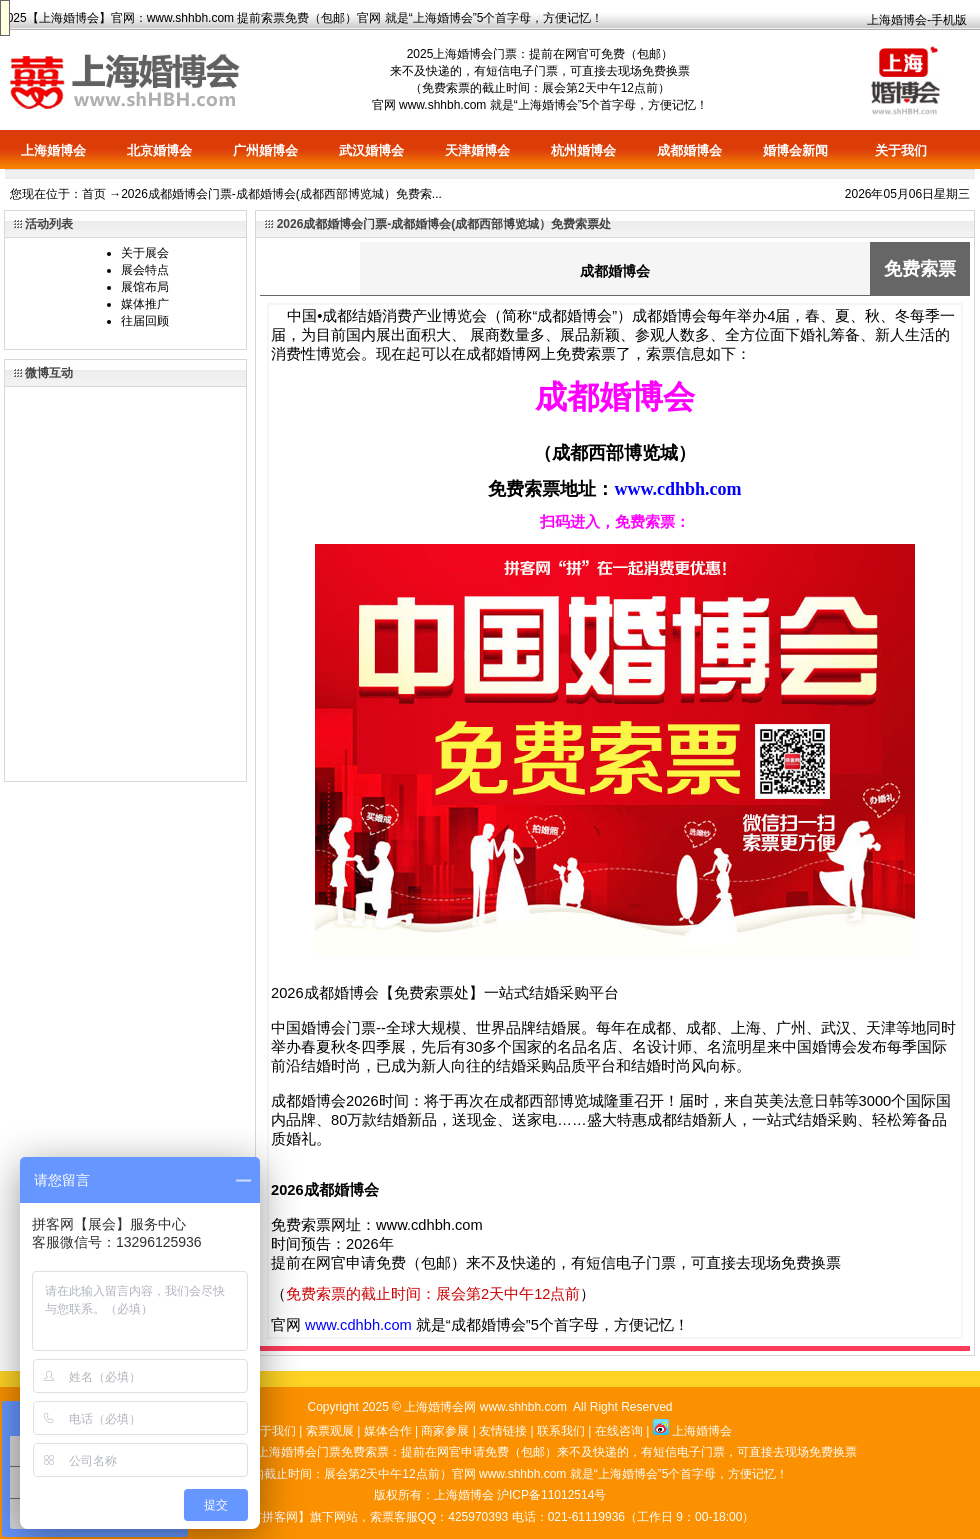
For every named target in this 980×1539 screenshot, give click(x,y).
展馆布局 (145, 287)
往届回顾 (145, 321)
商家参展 (445, 1431)
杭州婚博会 (583, 150)
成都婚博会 (689, 150)
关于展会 (145, 253)
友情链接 (503, 1431)
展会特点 (145, 270)
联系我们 (561, 1431)
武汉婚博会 (371, 150)
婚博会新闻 (795, 150)
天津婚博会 (477, 150)
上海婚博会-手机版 (917, 20)
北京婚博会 (159, 150)
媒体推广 (145, 304)
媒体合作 (388, 1431)
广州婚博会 (265, 150)
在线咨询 (619, 1431)
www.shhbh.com (190, 18)
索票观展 (330, 1431)
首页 (94, 194)
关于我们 (901, 150)
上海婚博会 (69, 18)
